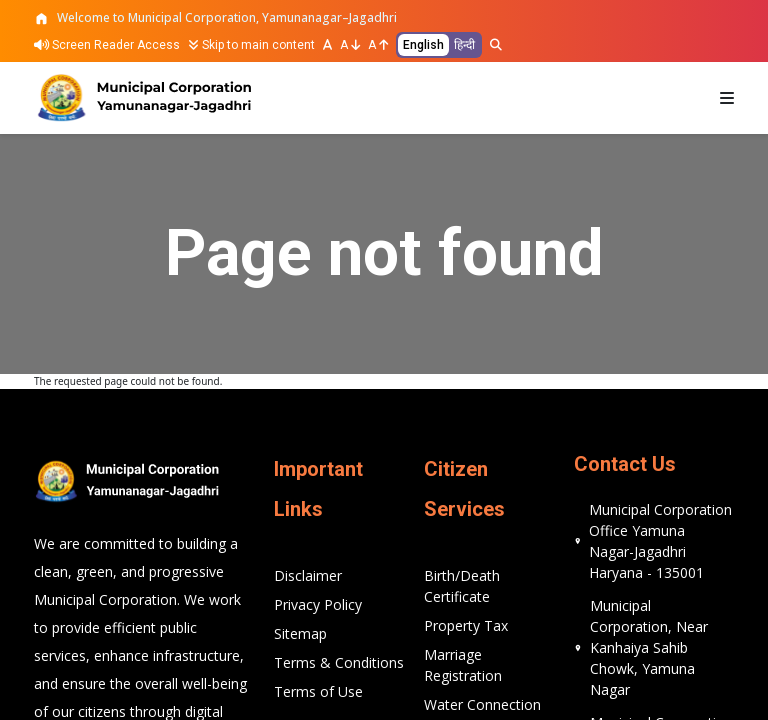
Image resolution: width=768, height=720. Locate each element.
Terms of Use (318, 691)
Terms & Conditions (339, 662)
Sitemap (300, 633)
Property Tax (466, 625)
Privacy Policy (318, 604)
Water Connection (482, 704)
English (423, 45)
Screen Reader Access (107, 45)
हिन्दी (464, 45)
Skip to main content (251, 45)
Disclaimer (308, 575)
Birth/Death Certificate (462, 586)
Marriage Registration (463, 665)
